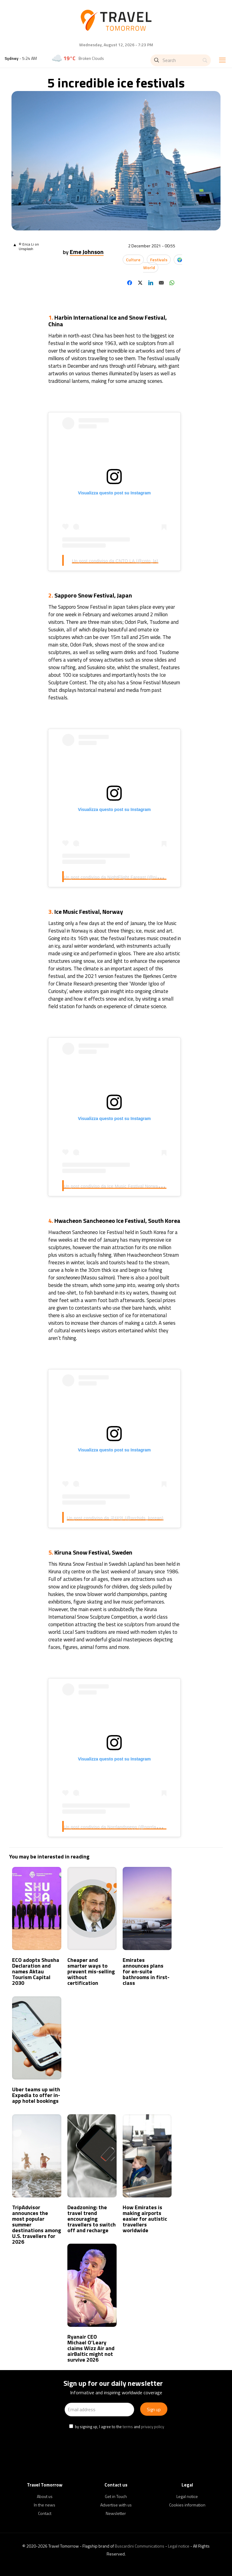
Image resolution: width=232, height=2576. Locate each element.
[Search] (180, 60)
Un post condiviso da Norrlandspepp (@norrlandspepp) (119, 1827)
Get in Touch (116, 2496)
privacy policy (152, 2427)
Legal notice (187, 2496)
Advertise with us (116, 2505)
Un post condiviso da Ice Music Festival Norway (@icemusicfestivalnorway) (140, 1186)
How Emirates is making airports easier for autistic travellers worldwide (145, 2218)
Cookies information (187, 2505)
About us (45, 2496)
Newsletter (116, 2513)
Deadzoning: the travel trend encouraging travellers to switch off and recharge (91, 2218)
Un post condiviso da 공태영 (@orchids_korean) (115, 1518)
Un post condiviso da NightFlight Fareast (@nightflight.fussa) (125, 877)
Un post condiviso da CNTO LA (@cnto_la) (115, 561)
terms (128, 2427)
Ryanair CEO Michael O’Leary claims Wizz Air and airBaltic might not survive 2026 (90, 2348)
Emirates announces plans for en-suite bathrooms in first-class (146, 1971)
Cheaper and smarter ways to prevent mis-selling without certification (91, 1971)
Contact (44, 2513)
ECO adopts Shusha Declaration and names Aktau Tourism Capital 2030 (35, 1971)
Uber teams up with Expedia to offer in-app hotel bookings (36, 2095)
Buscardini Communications (139, 2546)
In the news (44, 2505)
